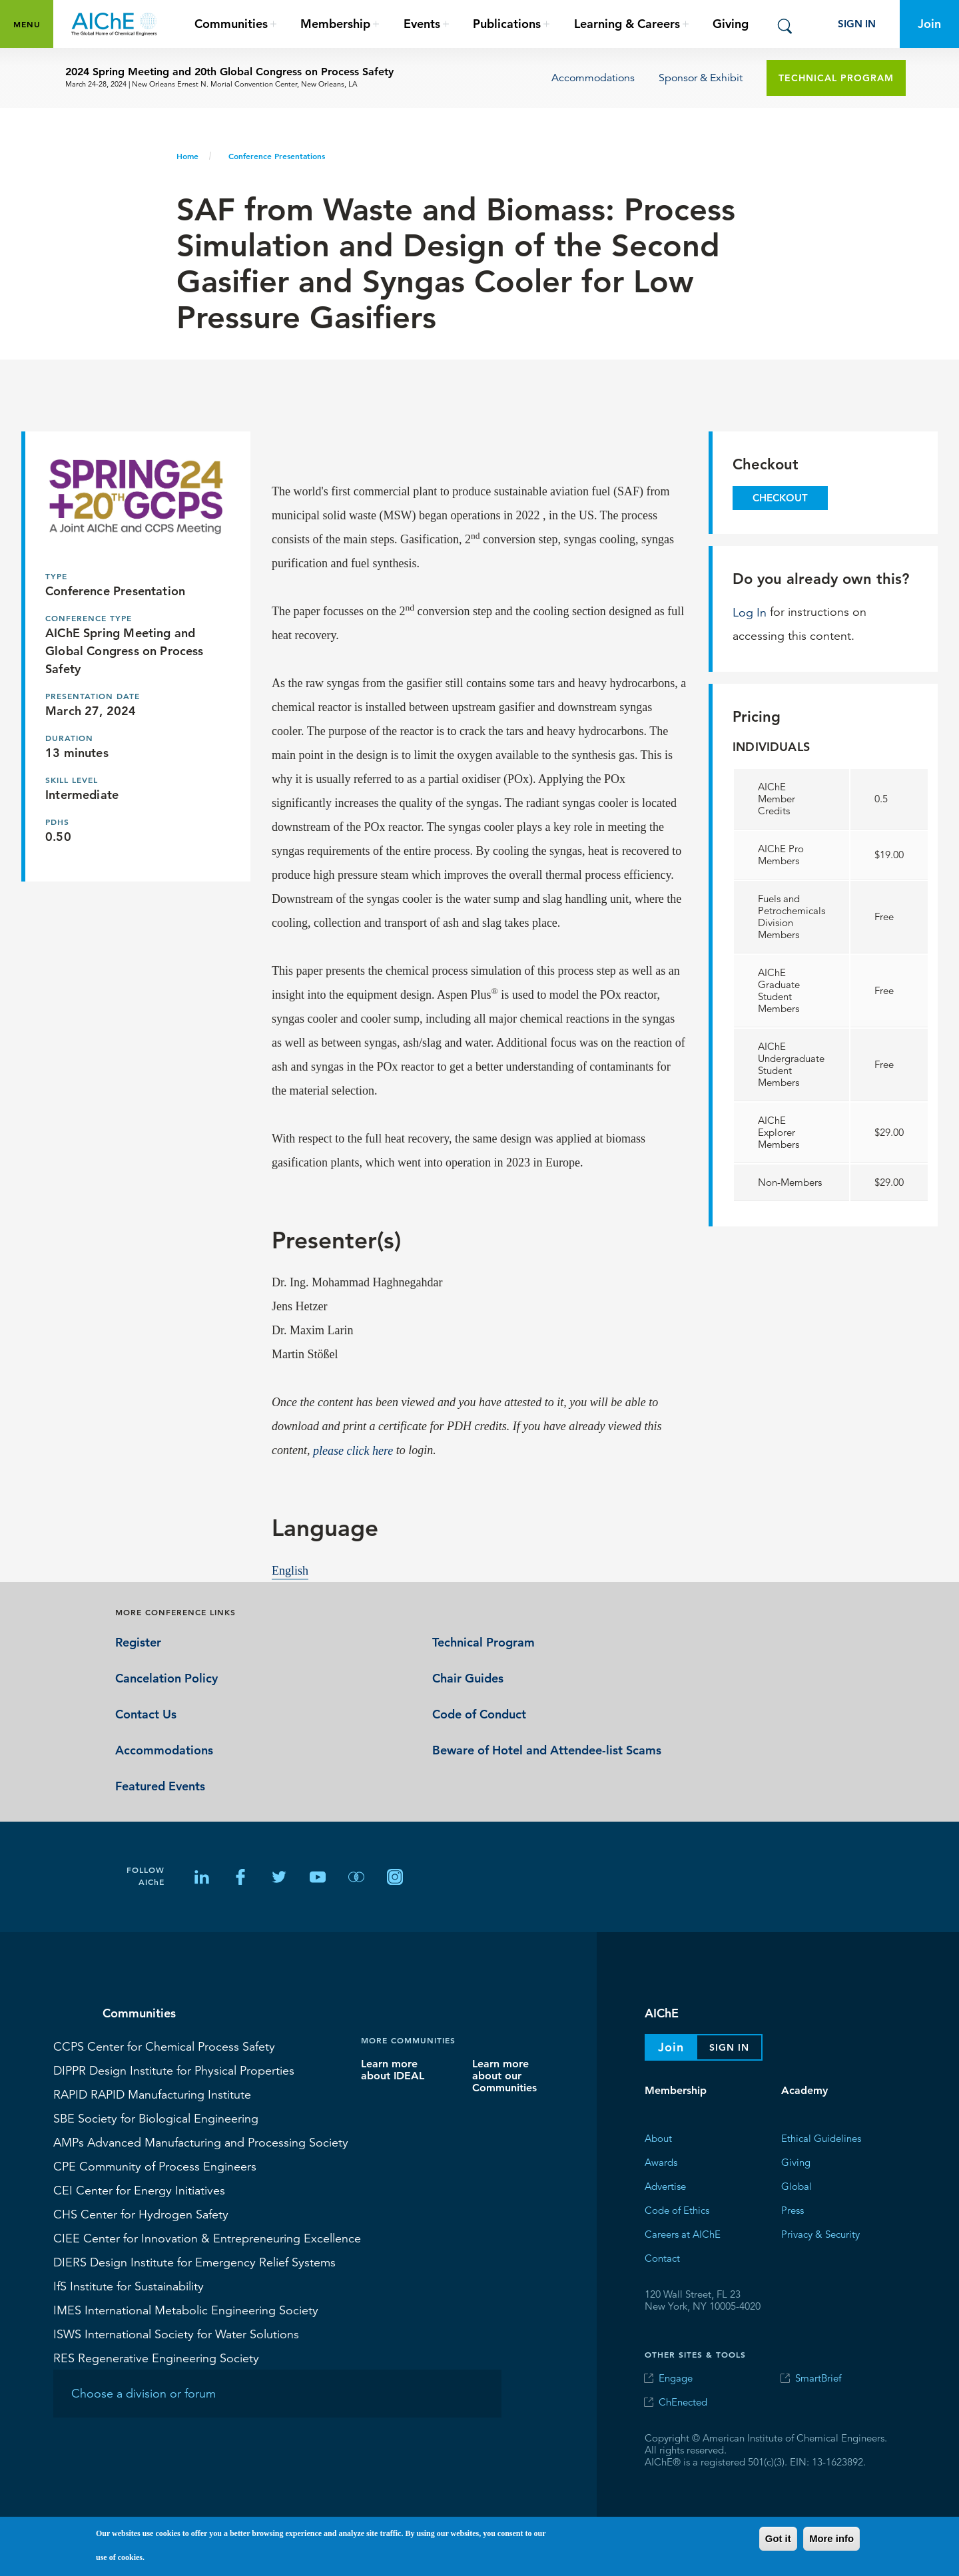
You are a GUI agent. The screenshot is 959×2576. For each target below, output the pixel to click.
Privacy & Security (820, 2234)
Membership (676, 2090)
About (658, 2138)
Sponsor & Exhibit (701, 78)
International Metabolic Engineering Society (185, 2309)
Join (929, 23)
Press (792, 2210)
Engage (676, 2378)
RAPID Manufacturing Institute (152, 2094)
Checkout (780, 497)
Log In (750, 612)
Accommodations (593, 78)
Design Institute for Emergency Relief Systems (194, 2261)
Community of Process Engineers (154, 2166)
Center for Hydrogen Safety (140, 2213)
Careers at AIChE (683, 2234)
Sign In (857, 23)
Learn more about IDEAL (392, 2069)
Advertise (665, 2186)
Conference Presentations (276, 155)
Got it (778, 2538)
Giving (731, 23)
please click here (353, 1450)
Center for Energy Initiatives (139, 2190)
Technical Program (836, 78)
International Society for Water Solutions (176, 2333)
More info (831, 2538)
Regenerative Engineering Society (156, 2357)
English (290, 1570)
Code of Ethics (677, 2210)
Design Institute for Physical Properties (173, 2070)
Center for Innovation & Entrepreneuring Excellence (207, 2237)
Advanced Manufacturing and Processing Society (200, 2142)
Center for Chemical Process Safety (164, 2046)
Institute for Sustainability (128, 2285)
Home (187, 155)
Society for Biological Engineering (155, 2118)
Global (796, 2186)
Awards (661, 2162)
